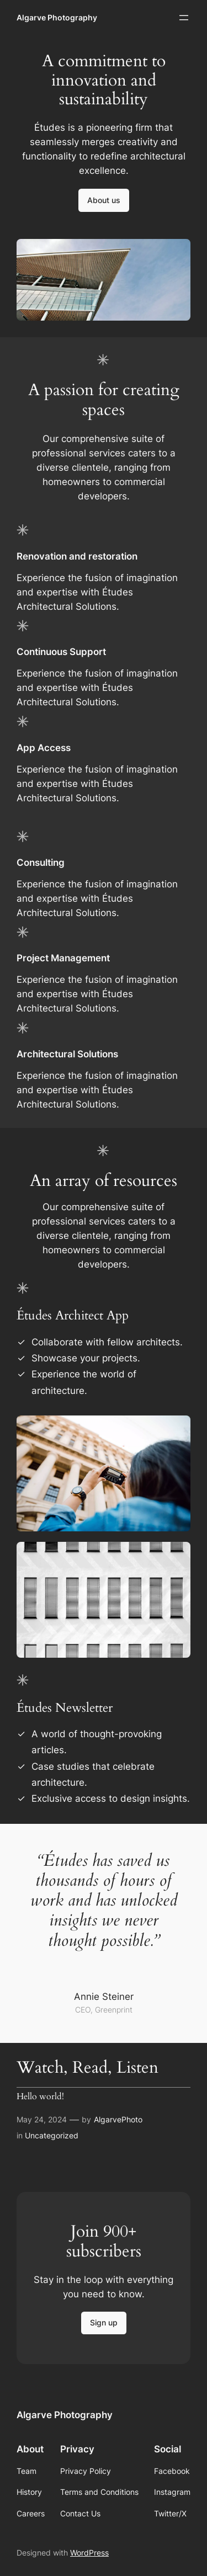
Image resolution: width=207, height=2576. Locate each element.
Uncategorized (51, 2135)
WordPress (89, 2552)
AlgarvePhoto (118, 2119)
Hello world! (40, 2097)
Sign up (104, 2322)
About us (103, 200)
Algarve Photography (57, 17)
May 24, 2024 (42, 2119)
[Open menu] (183, 17)
